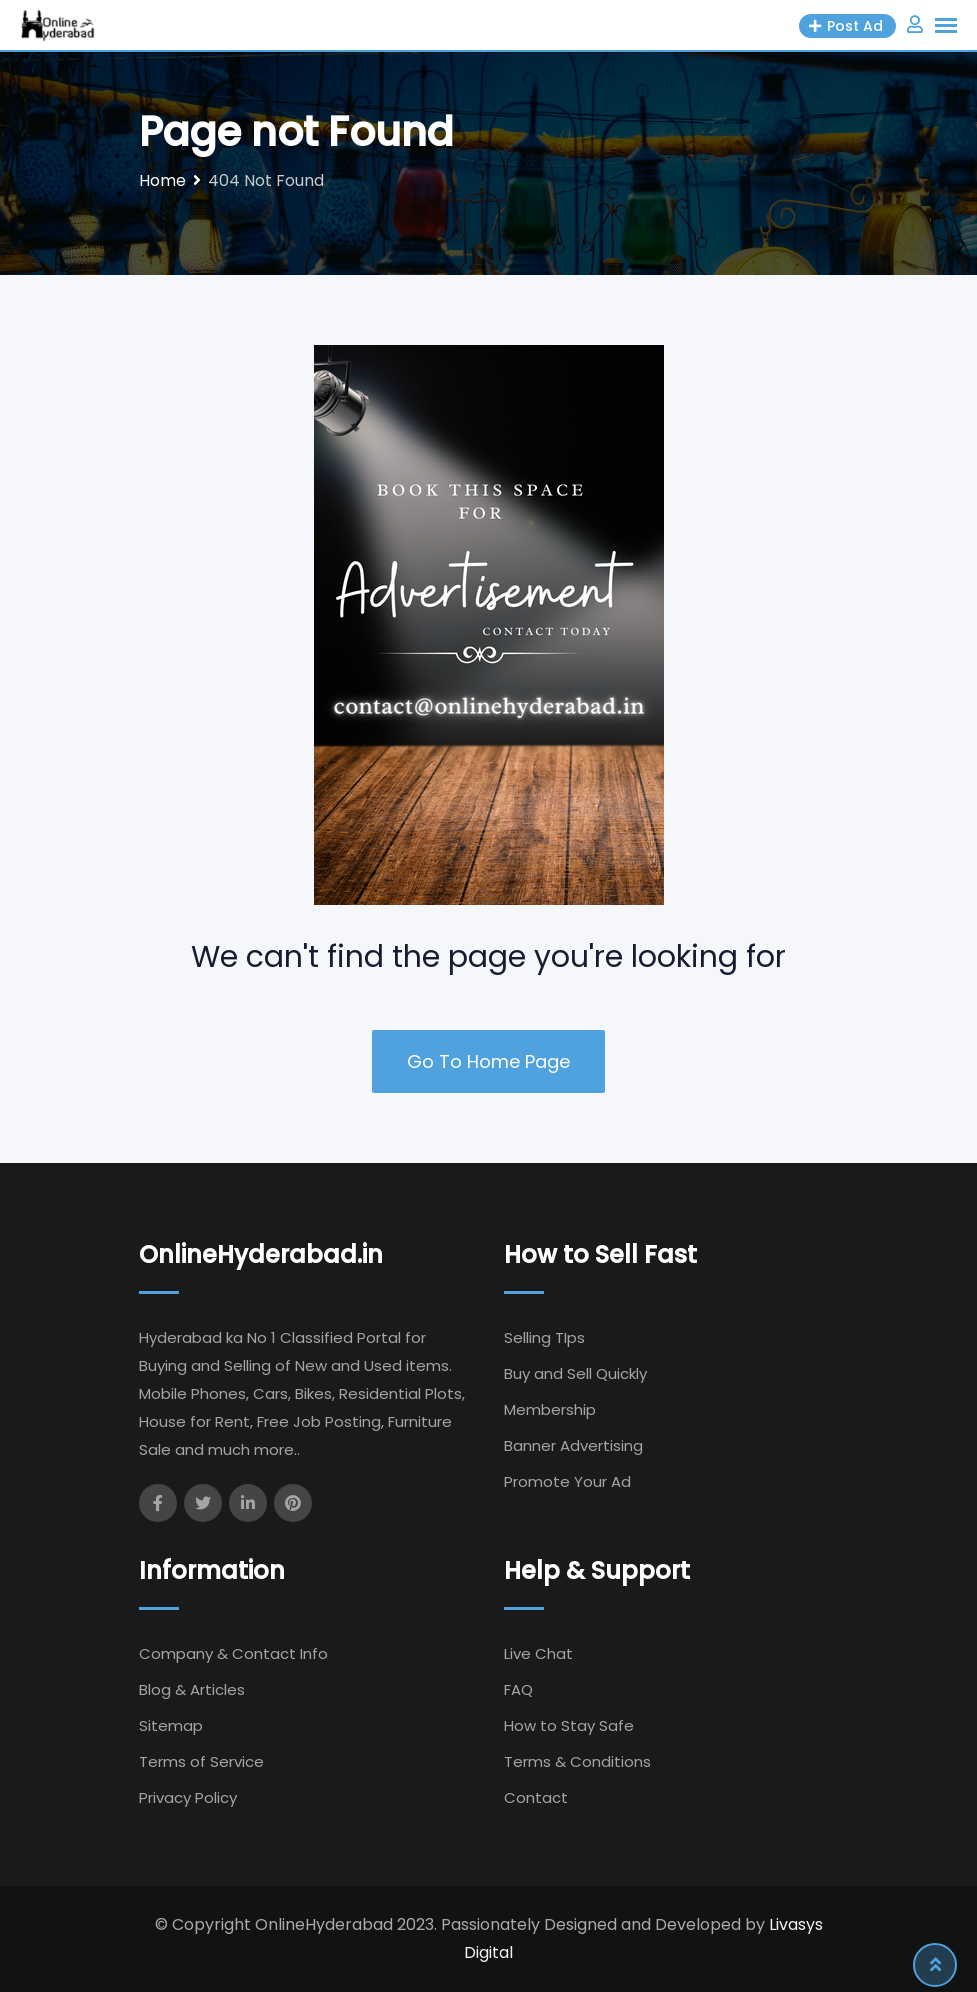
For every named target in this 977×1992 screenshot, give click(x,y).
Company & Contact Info (233, 1653)
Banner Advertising (573, 1445)
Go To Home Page (488, 1061)
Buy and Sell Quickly (575, 1373)
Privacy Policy (188, 1797)
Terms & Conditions (577, 1761)
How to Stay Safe (569, 1725)
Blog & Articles (192, 1689)
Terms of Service (201, 1761)
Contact (536, 1797)
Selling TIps (544, 1337)
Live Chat (538, 1653)
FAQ (518, 1689)
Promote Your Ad (567, 1481)
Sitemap (171, 1725)
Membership (550, 1409)
